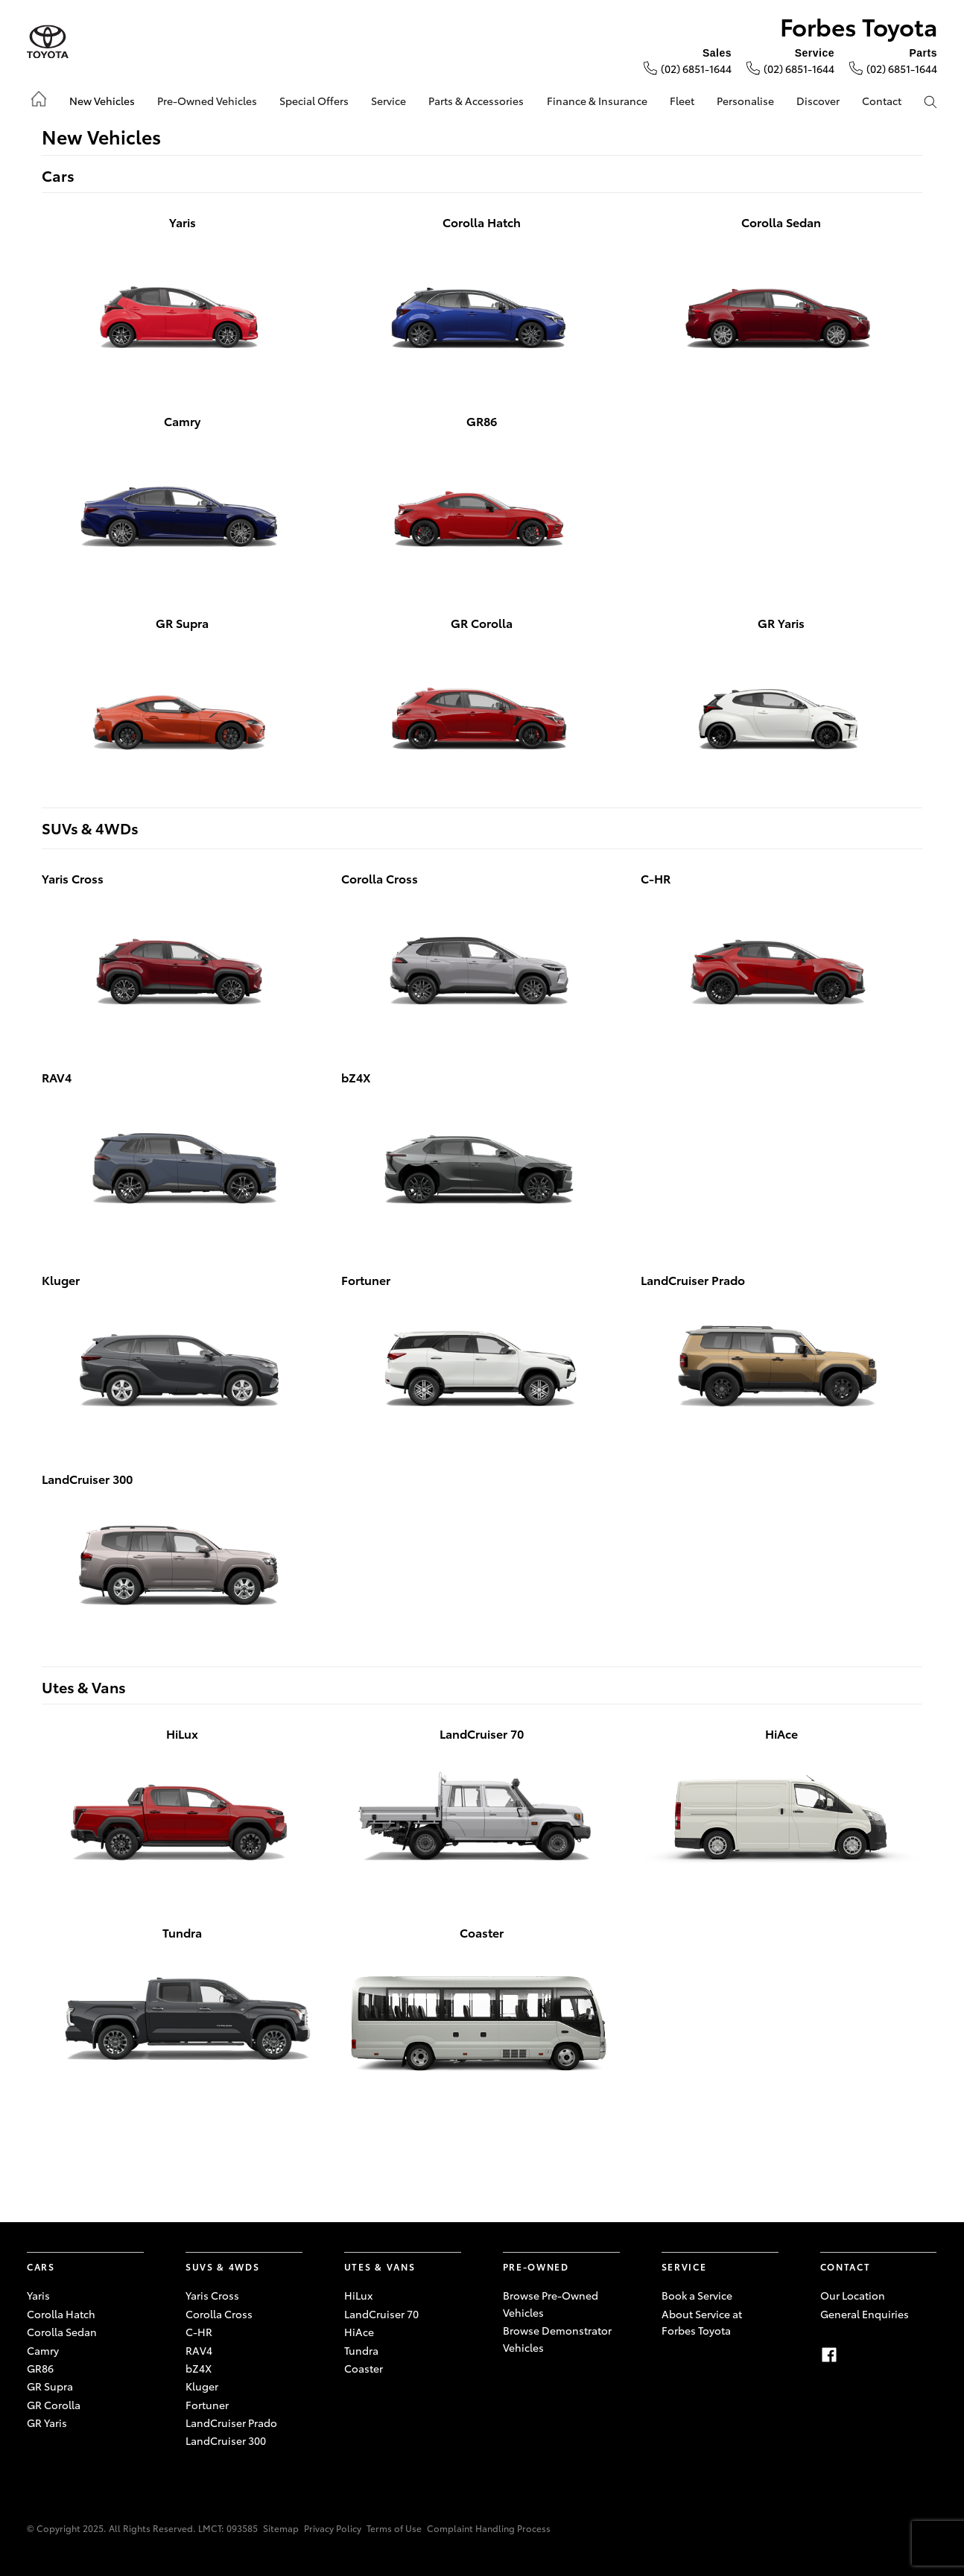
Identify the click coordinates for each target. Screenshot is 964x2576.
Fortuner (207, 2404)
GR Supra (50, 2386)
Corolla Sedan (62, 2331)
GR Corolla (53, 2404)
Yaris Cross (212, 2295)
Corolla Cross (219, 2313)
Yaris (38, 2295)
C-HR (198, 2331)
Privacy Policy (332, 2528)
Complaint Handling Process (489, 2528)
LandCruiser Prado (231, 2422)
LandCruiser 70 (381, 2313)
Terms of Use (394, 2528)
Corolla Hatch (61, 2313)
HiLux (358, 2295)
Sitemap (281, 2528)
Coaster (363, 2368)
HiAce (359, 2331)
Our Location (852, 2295)
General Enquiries (864, 2313)
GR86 (40, 2368)
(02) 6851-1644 (696, 68)
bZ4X (198, 2368)
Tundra (361, 2350)
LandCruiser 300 (225, 2440)
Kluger (201, 2386)
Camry (43, 2350)
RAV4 (198, 2350)
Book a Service (697, 2295)
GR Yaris (47, 2422)
